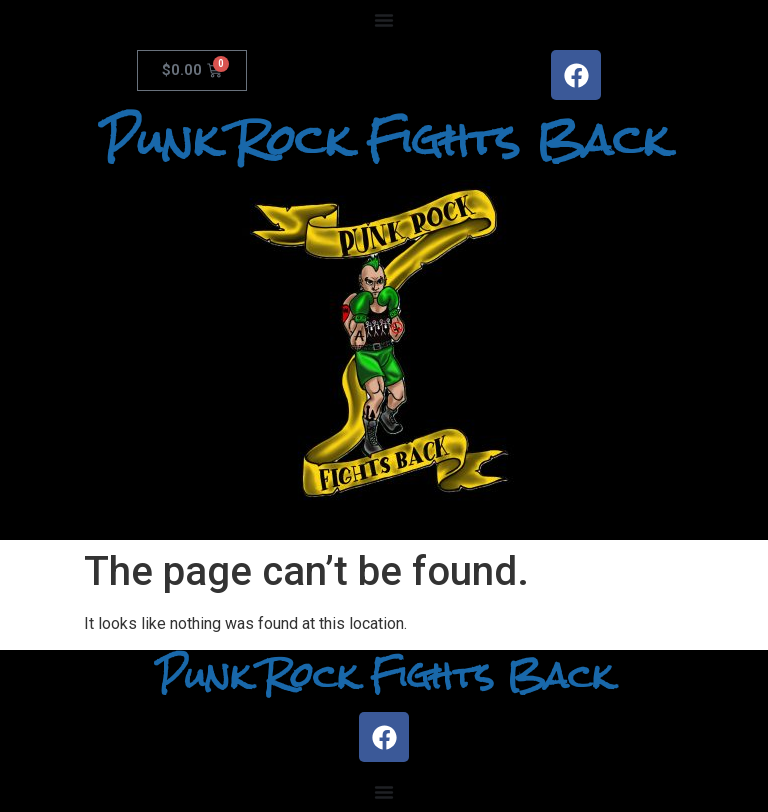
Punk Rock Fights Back (384, 140)
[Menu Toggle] (384, 20)
